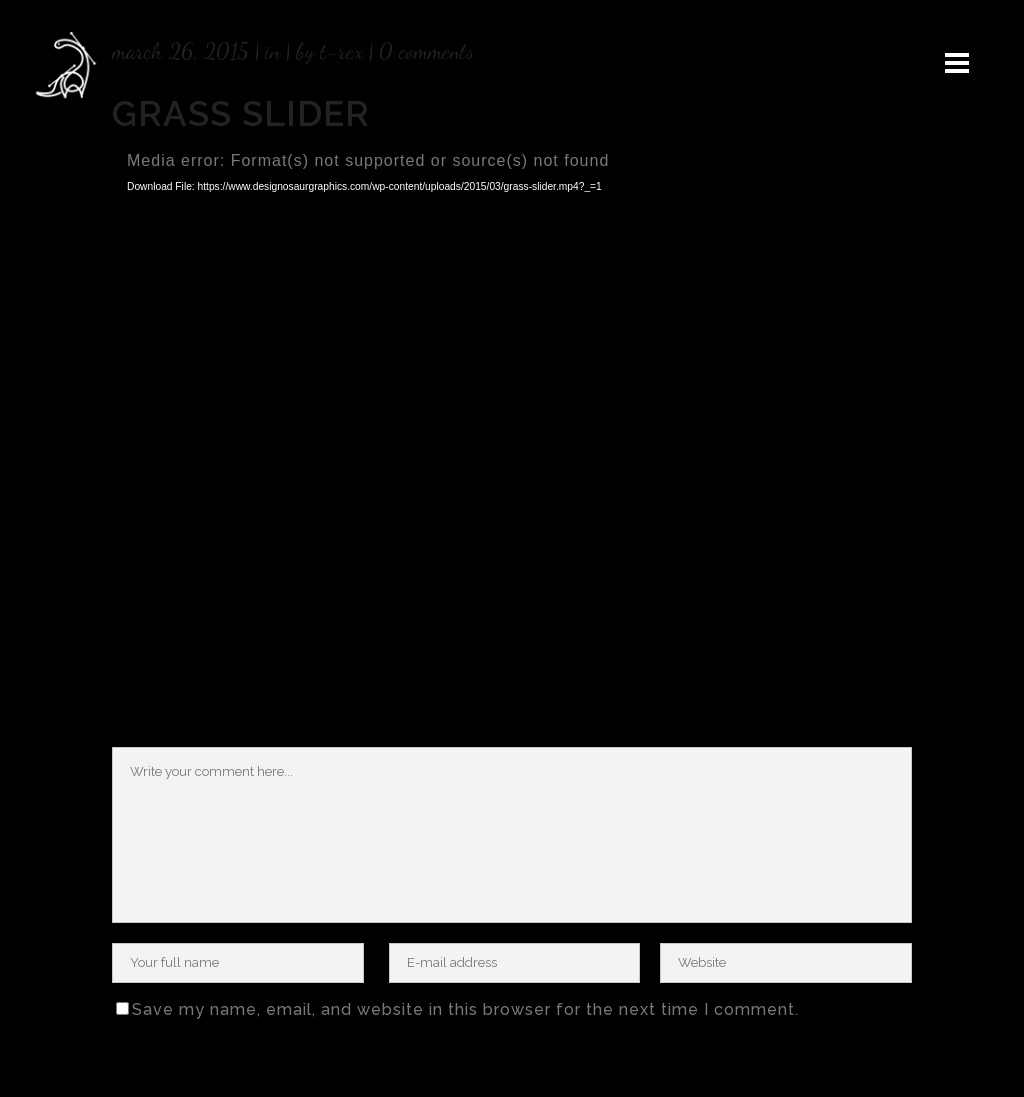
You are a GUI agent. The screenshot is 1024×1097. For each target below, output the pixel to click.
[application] (512, 374)
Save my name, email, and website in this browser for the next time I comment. (465, 1009)
